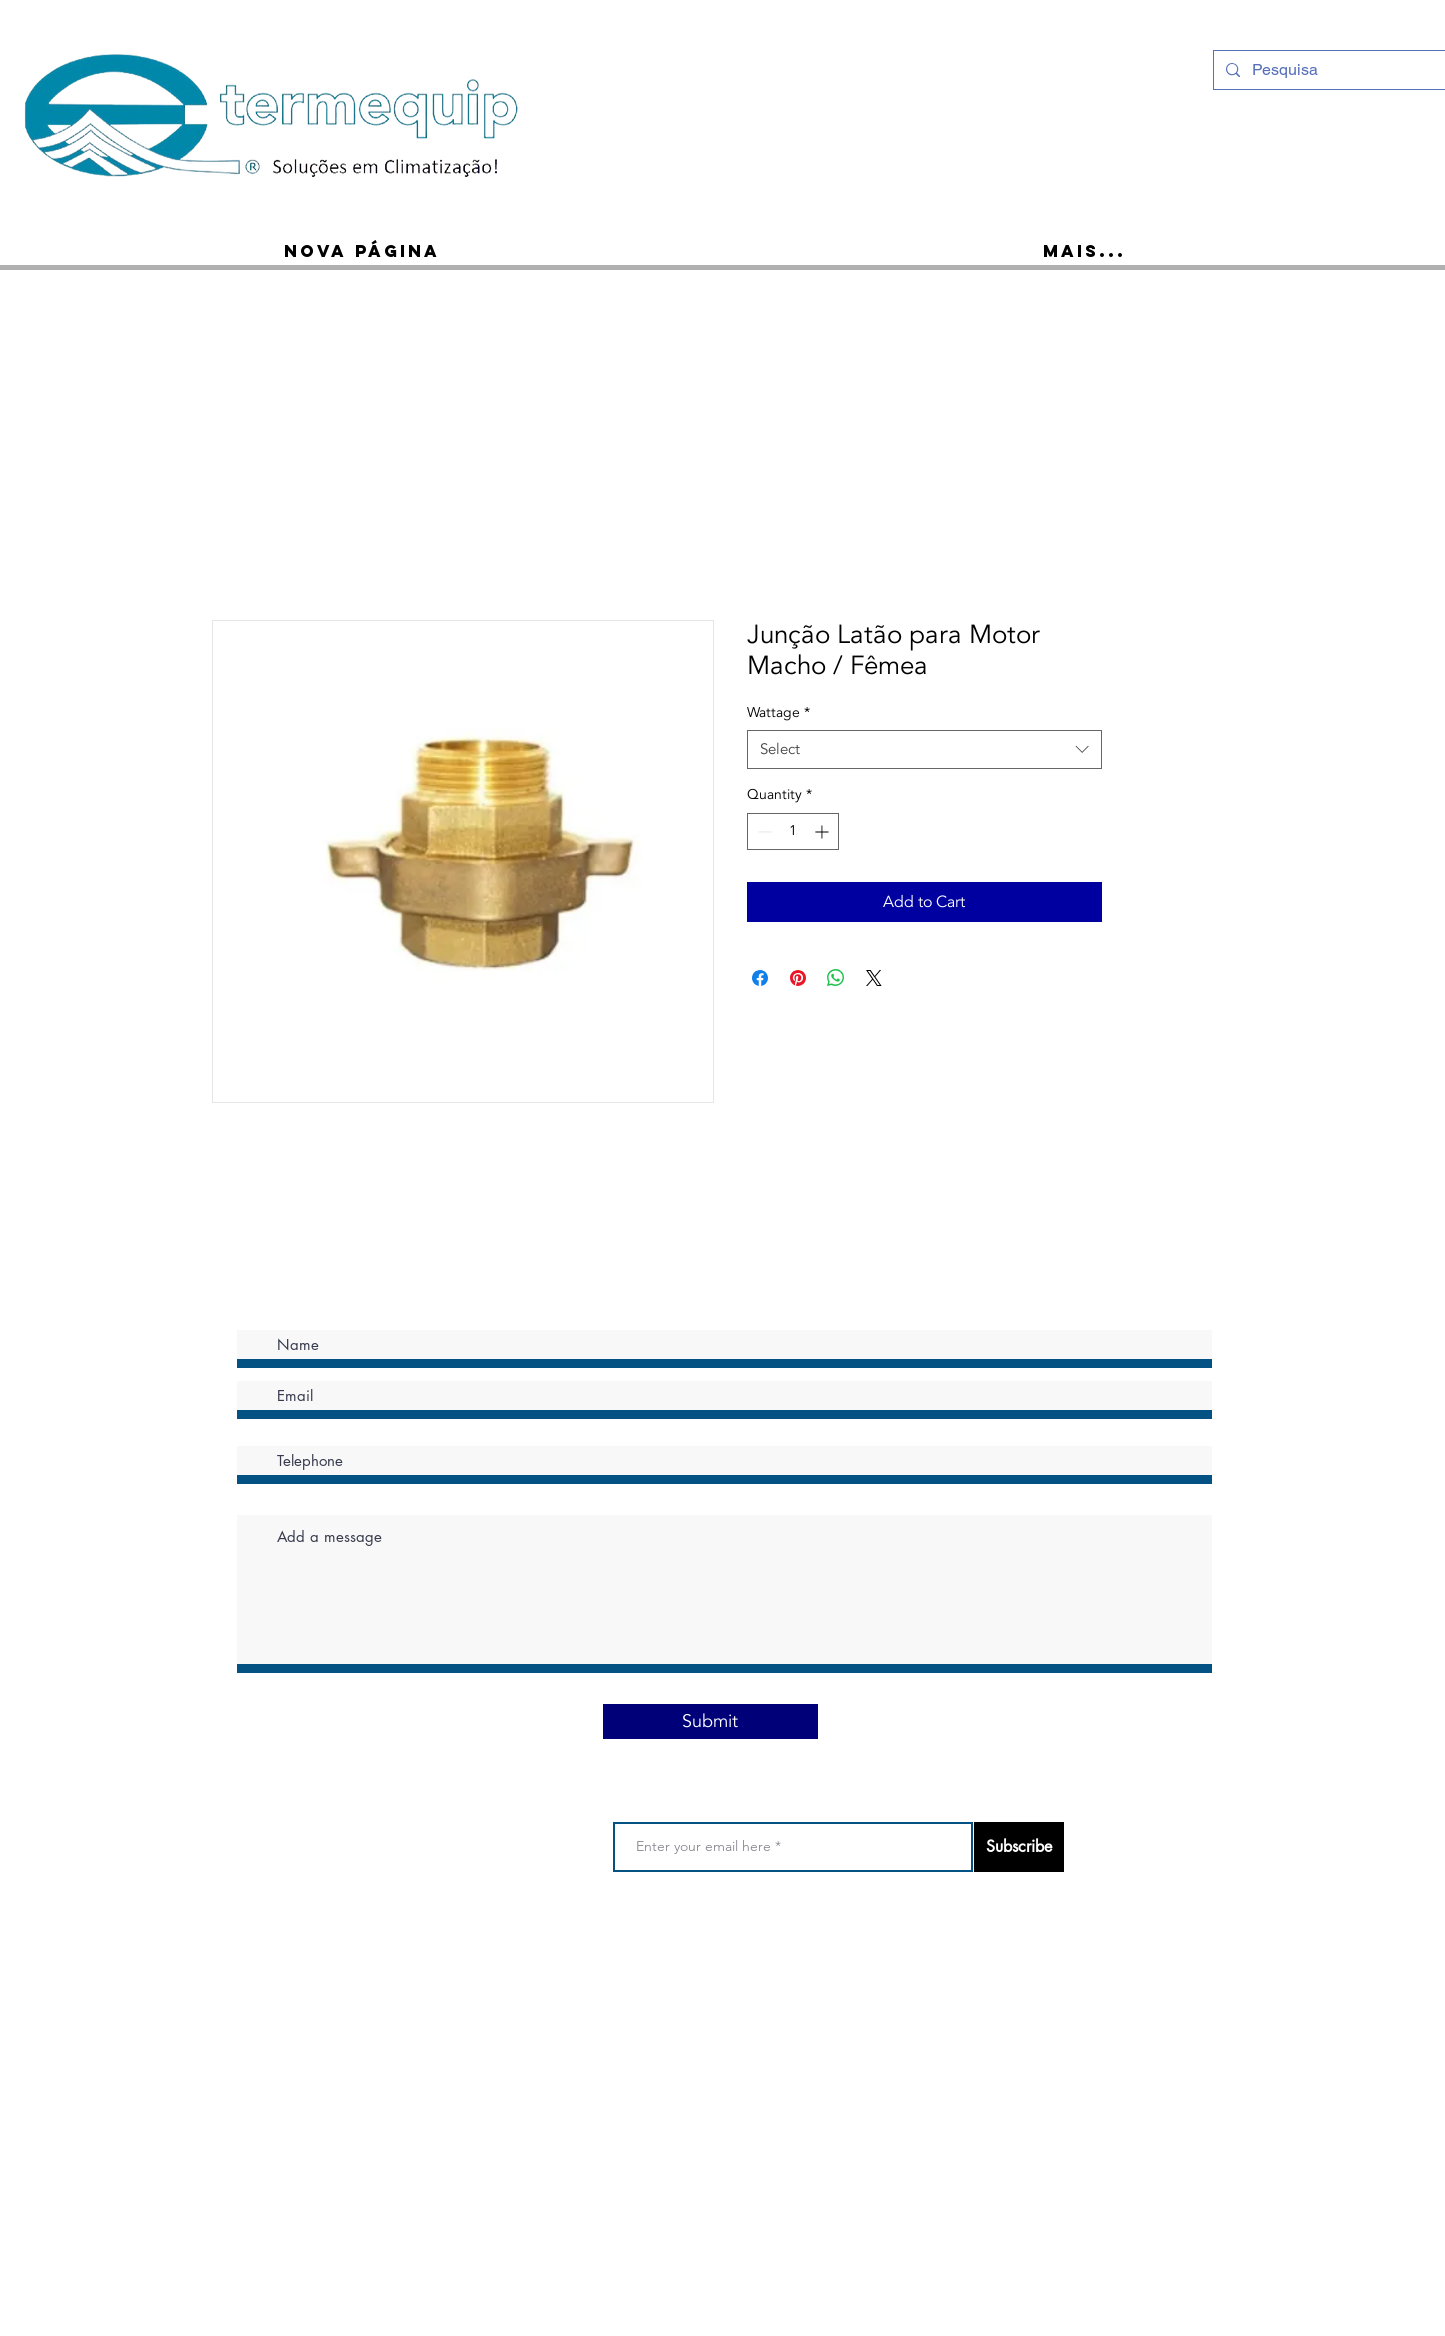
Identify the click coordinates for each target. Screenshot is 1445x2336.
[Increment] (823, 831)
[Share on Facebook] (760, 978)
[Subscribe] (1019, 1847)
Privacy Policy (654, 1953)
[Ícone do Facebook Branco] (1376, 68)
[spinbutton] (793, 831)
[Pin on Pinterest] (798, 978)
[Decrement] (762, 831)
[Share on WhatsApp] (836, 978)
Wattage (778, 712)
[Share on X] (874, 978)
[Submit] (710, 1721)
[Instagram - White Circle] (1350, 68)
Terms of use (563, 1953)
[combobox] (924, 749)
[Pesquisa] (1328, 70)
